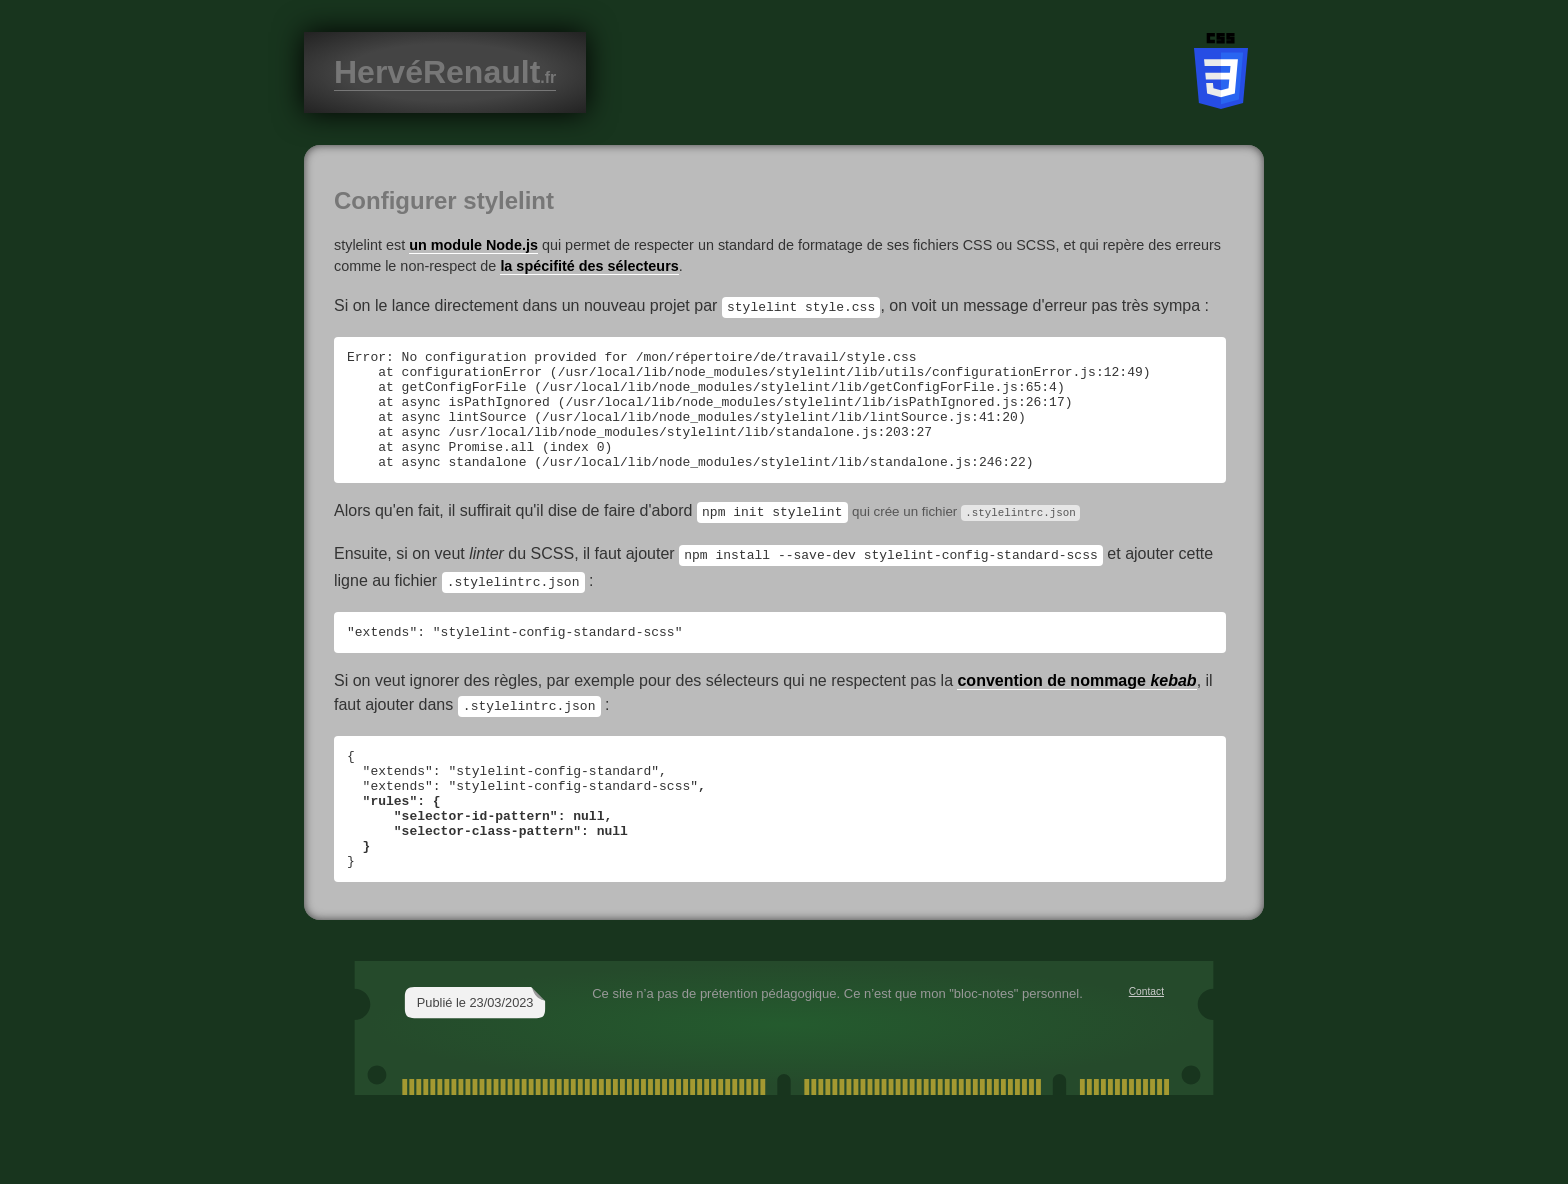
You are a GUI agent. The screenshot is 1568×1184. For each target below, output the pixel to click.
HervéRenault (445, 72)
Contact (1146, 1037)
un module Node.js (473, 245)
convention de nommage (1076, 703)
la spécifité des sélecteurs (589, 266)
